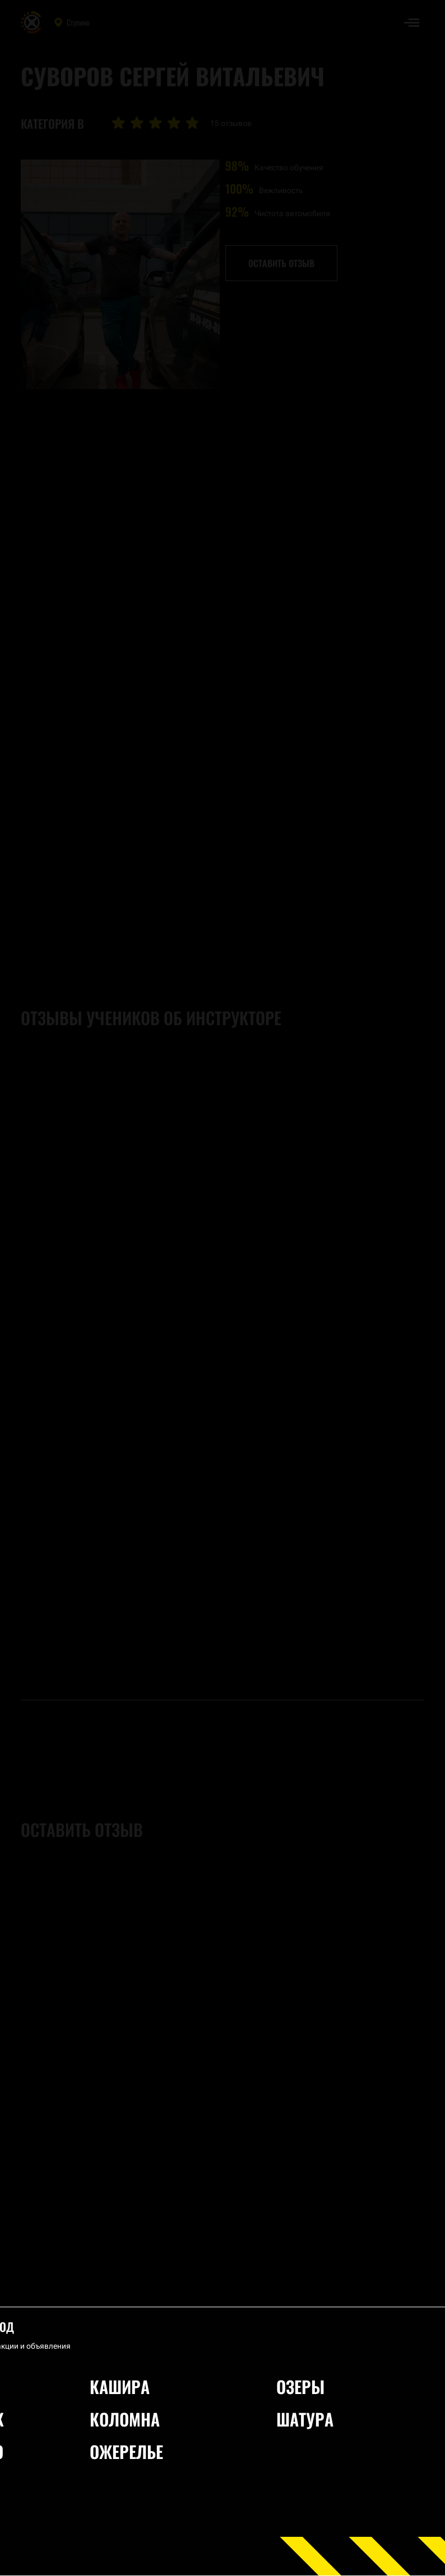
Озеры (300, 2386)
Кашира (120, 2386)
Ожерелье (126, 2451)
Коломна (125, 2419)
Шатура (304, 2419)
